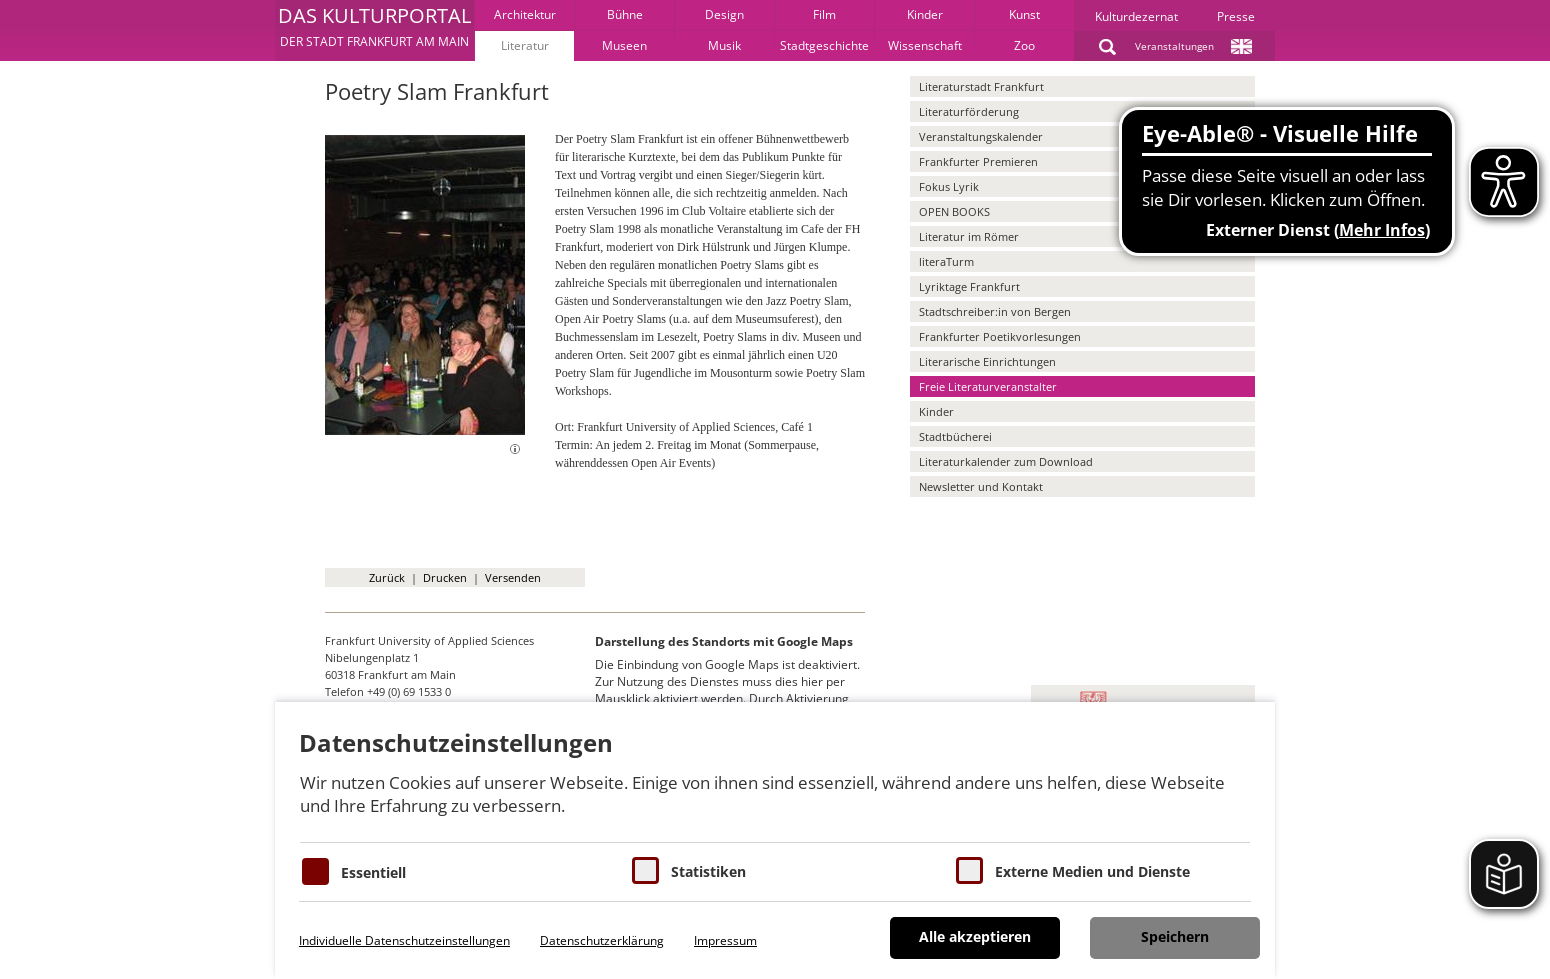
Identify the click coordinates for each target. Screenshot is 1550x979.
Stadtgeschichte (824, 45)
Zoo (1024, 45)
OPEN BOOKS (954, 211)
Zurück (387, 577)
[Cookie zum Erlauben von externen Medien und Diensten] (969, 870)
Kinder (925, 14)
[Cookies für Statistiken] (645, 870)
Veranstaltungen (1174, 46)
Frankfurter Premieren (978, 161)
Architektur (525, 14)
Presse (1236, 16)
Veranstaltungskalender (981, 136)
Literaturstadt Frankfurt (981, 86)
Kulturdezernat (1136, 16)
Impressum (725, 940)
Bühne (625, 14)
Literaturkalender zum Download (1006, 461)
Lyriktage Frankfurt (969, 286)
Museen (624, 45)
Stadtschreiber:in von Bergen (995, 311)
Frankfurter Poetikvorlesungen (1000, 336)
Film (824, 14)
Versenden (513, 577)
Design (724, 14)
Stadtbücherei (955, 436)
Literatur (525, 45)
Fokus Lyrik (949, 186)
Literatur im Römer (969, 236)
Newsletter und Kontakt (981, 486)
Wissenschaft (925, 45)
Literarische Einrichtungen (987, 361)
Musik (724, 45)
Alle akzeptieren (975, 936)
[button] (374, 30)
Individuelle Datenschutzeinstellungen (404, 940)
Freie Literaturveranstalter (988, 386)
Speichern (1175, 936)
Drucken (445, 577)
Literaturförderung (969, 111)
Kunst (1024, 14)
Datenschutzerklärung (602, 940)
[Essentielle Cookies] (315, 871)
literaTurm (946, 261)
